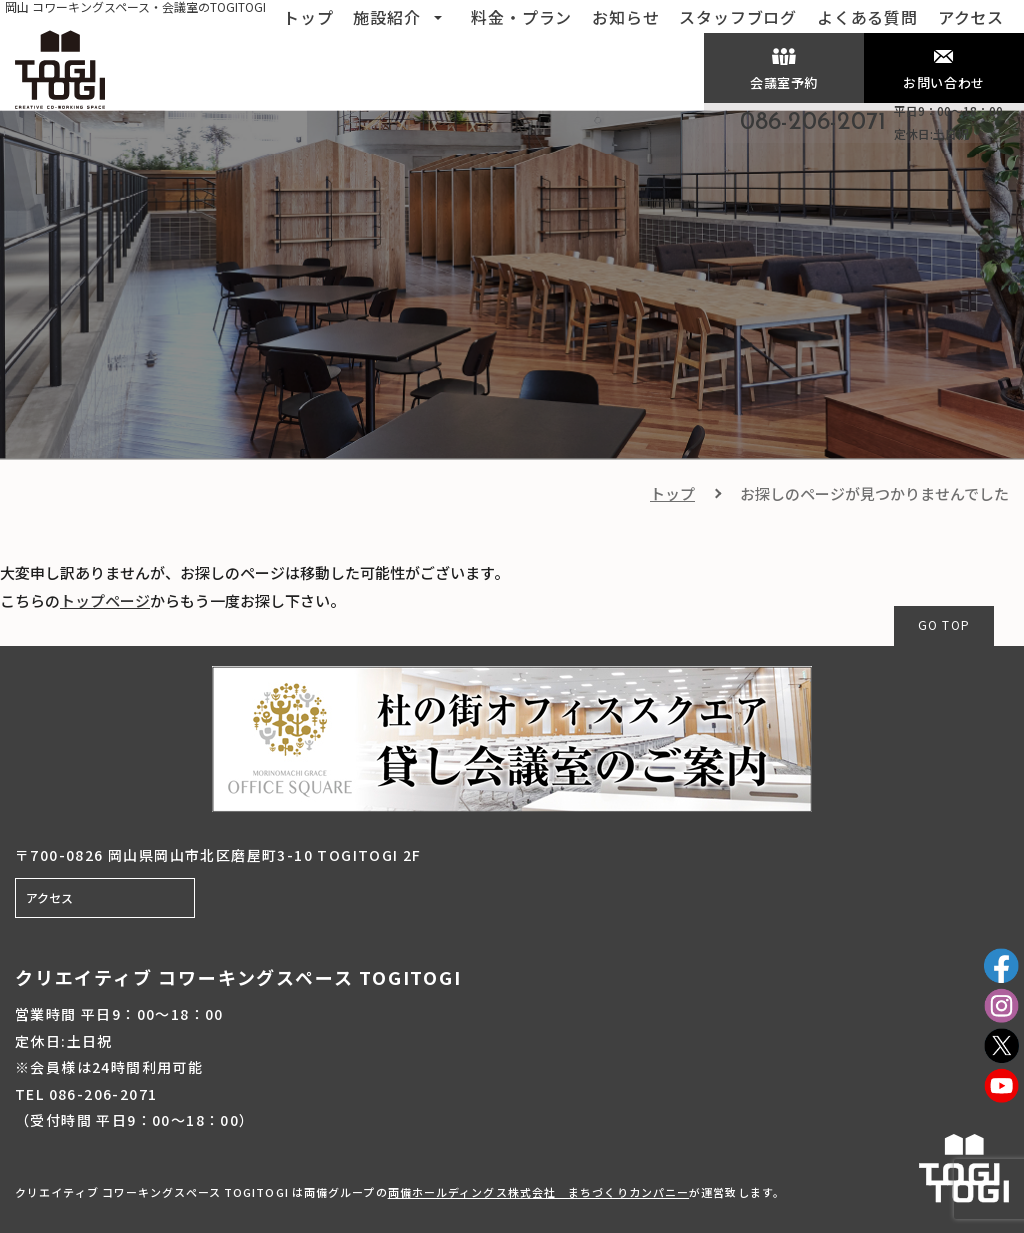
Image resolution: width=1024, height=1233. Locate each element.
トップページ (105, 600)
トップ (672, 493)
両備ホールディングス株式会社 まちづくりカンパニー (539, 1192)
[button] (438, 15)
